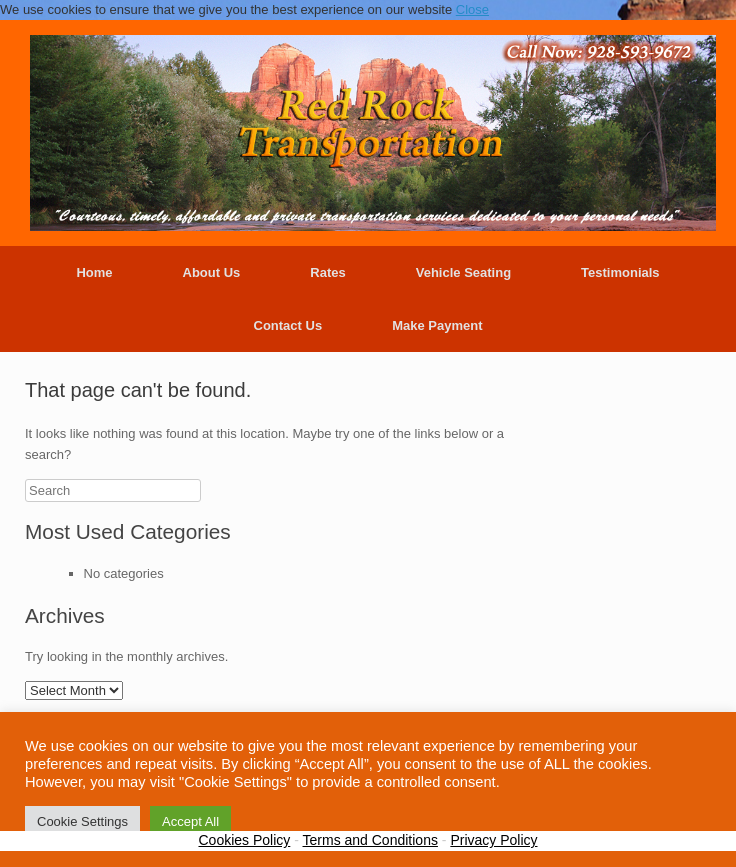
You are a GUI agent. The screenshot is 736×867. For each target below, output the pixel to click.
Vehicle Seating (463, 272)
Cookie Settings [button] (82, 821)
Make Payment (437, 325)
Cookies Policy (244, 840)
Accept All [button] (190, 821)
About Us (212, 272)
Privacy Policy (493, 840)
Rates (327, 272)
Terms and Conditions (370, 840)
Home (94, 272)
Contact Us (288, 325)
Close (472, 9)
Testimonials (620, 272)
